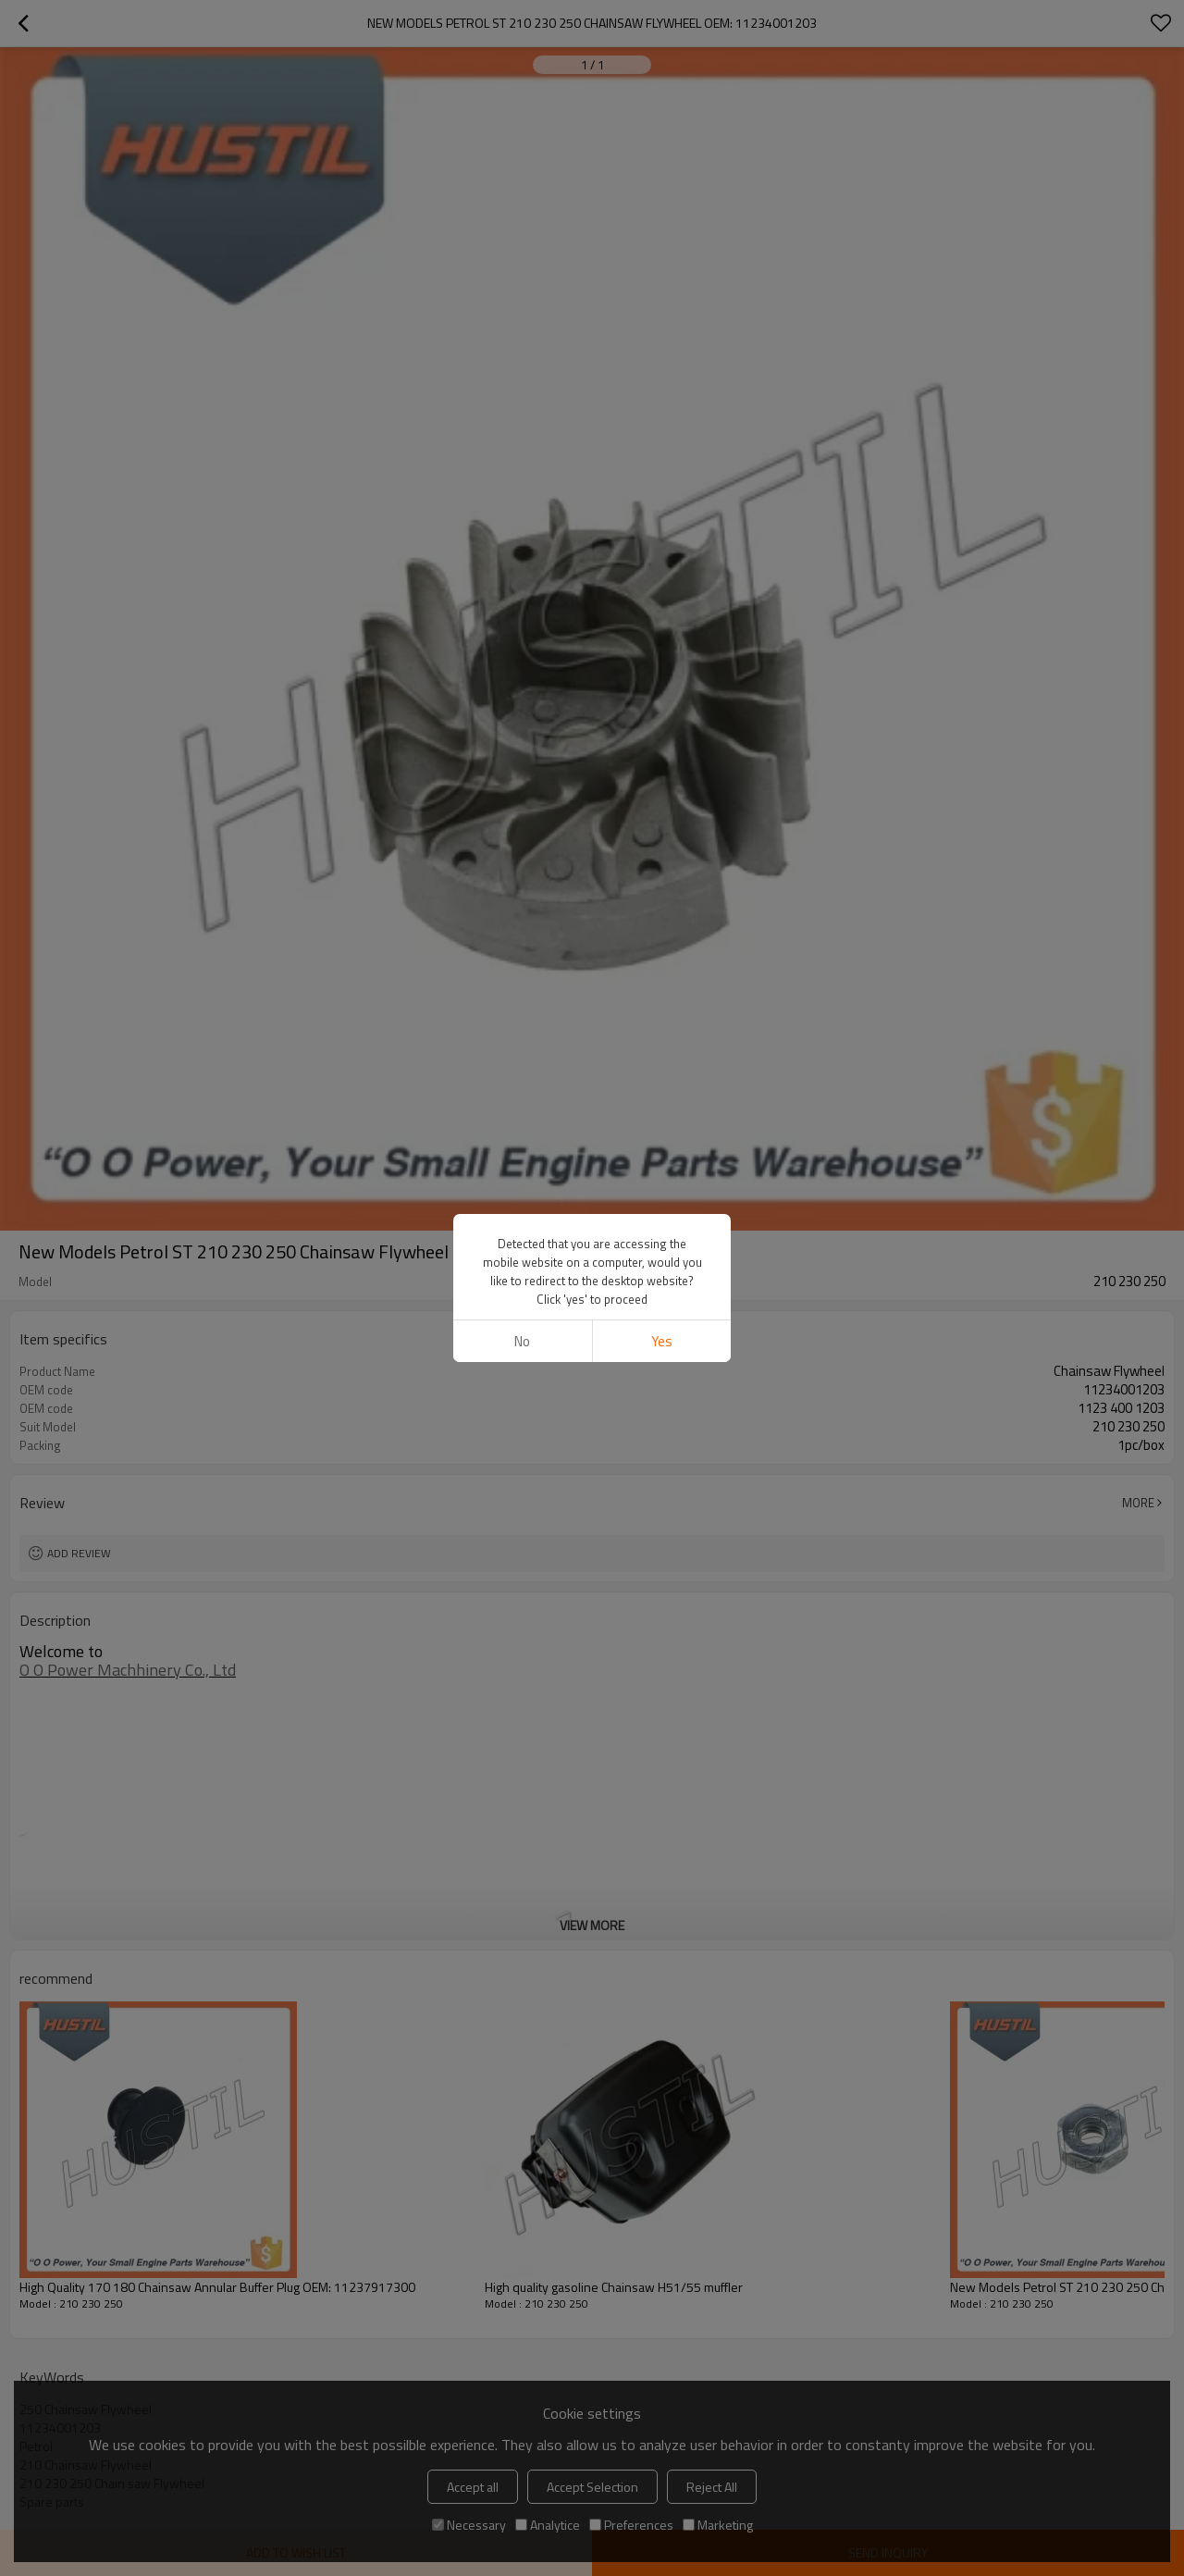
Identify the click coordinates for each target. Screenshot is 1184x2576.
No (522, 1341)
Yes (661, 1341)
